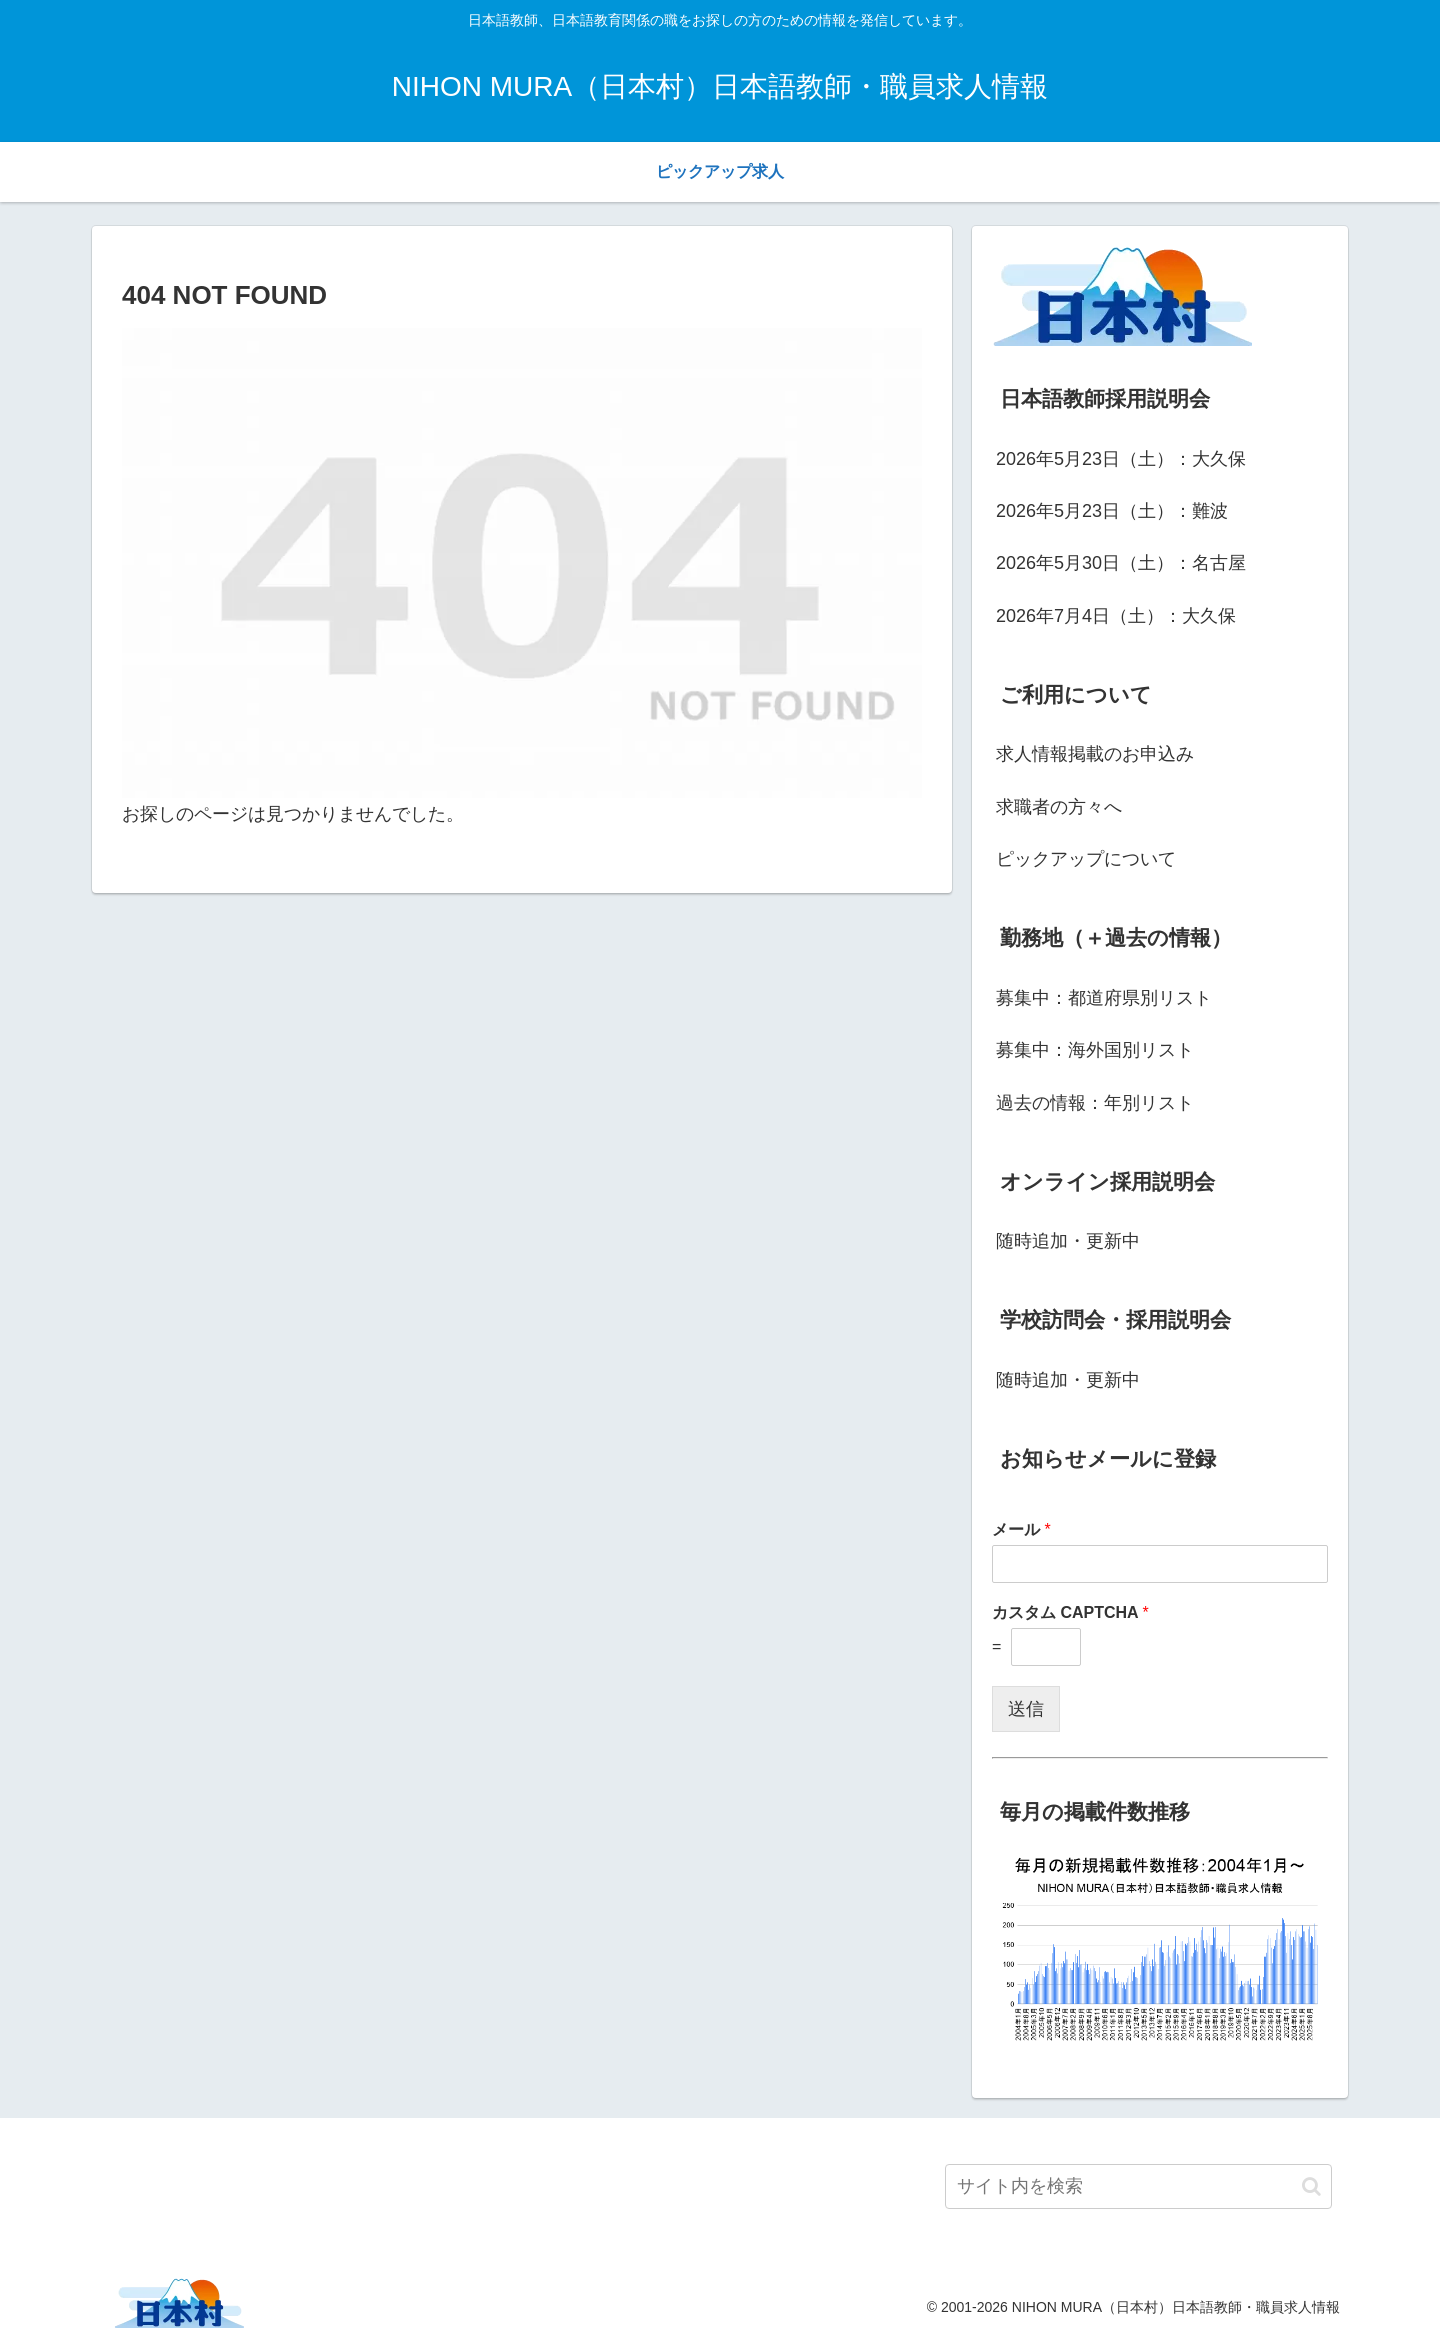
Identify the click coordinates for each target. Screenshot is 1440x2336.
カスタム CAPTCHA (1070, 1612)
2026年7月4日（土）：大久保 (1116, 616)
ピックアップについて (1086, 859)
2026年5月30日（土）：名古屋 (1121, 563)
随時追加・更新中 (1068, 1241)
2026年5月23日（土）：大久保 (1121, 459)
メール (1021, 1529)
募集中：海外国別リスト (1095, 1050)
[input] (1138, 2186)
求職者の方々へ (1059, 807)
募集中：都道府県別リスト (1104, 998)
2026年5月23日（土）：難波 (1112, 511)
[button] (1311, 2186)
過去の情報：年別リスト (1095, 1103)
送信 (1026, 1709)
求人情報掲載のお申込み (1095, 754)
